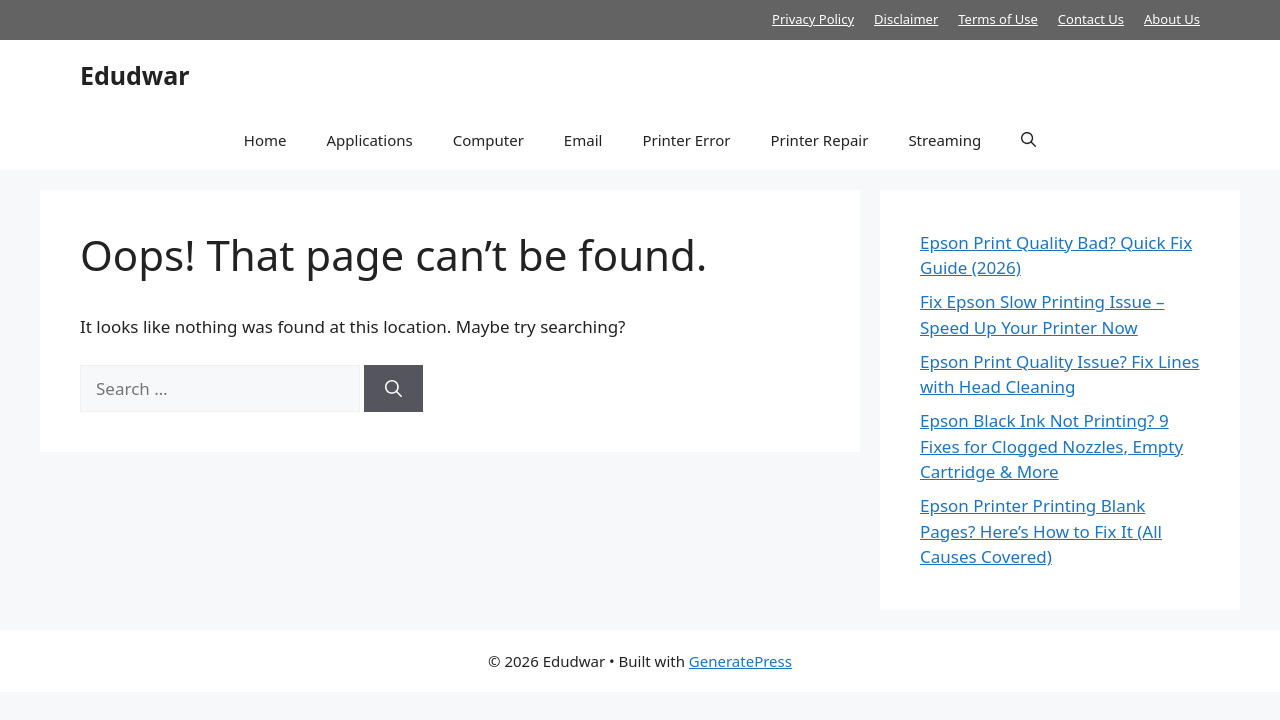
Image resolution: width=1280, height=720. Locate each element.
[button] (1028, 140)
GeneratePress (740, 661)
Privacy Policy (813, 19)
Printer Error (686, 140)
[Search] (393, 389)
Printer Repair (819, 140)
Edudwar (134, 75)
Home (265, 140)
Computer (488, 140)
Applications (369, 140)
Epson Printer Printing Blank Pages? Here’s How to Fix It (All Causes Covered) (1041, 531)
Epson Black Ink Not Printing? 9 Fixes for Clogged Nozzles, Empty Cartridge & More (1051, 446)
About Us (1172, 19)
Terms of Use (998, 19)
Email (583, 140)
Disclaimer (906, 19)
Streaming (944, 140)
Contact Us (1091, 19)
